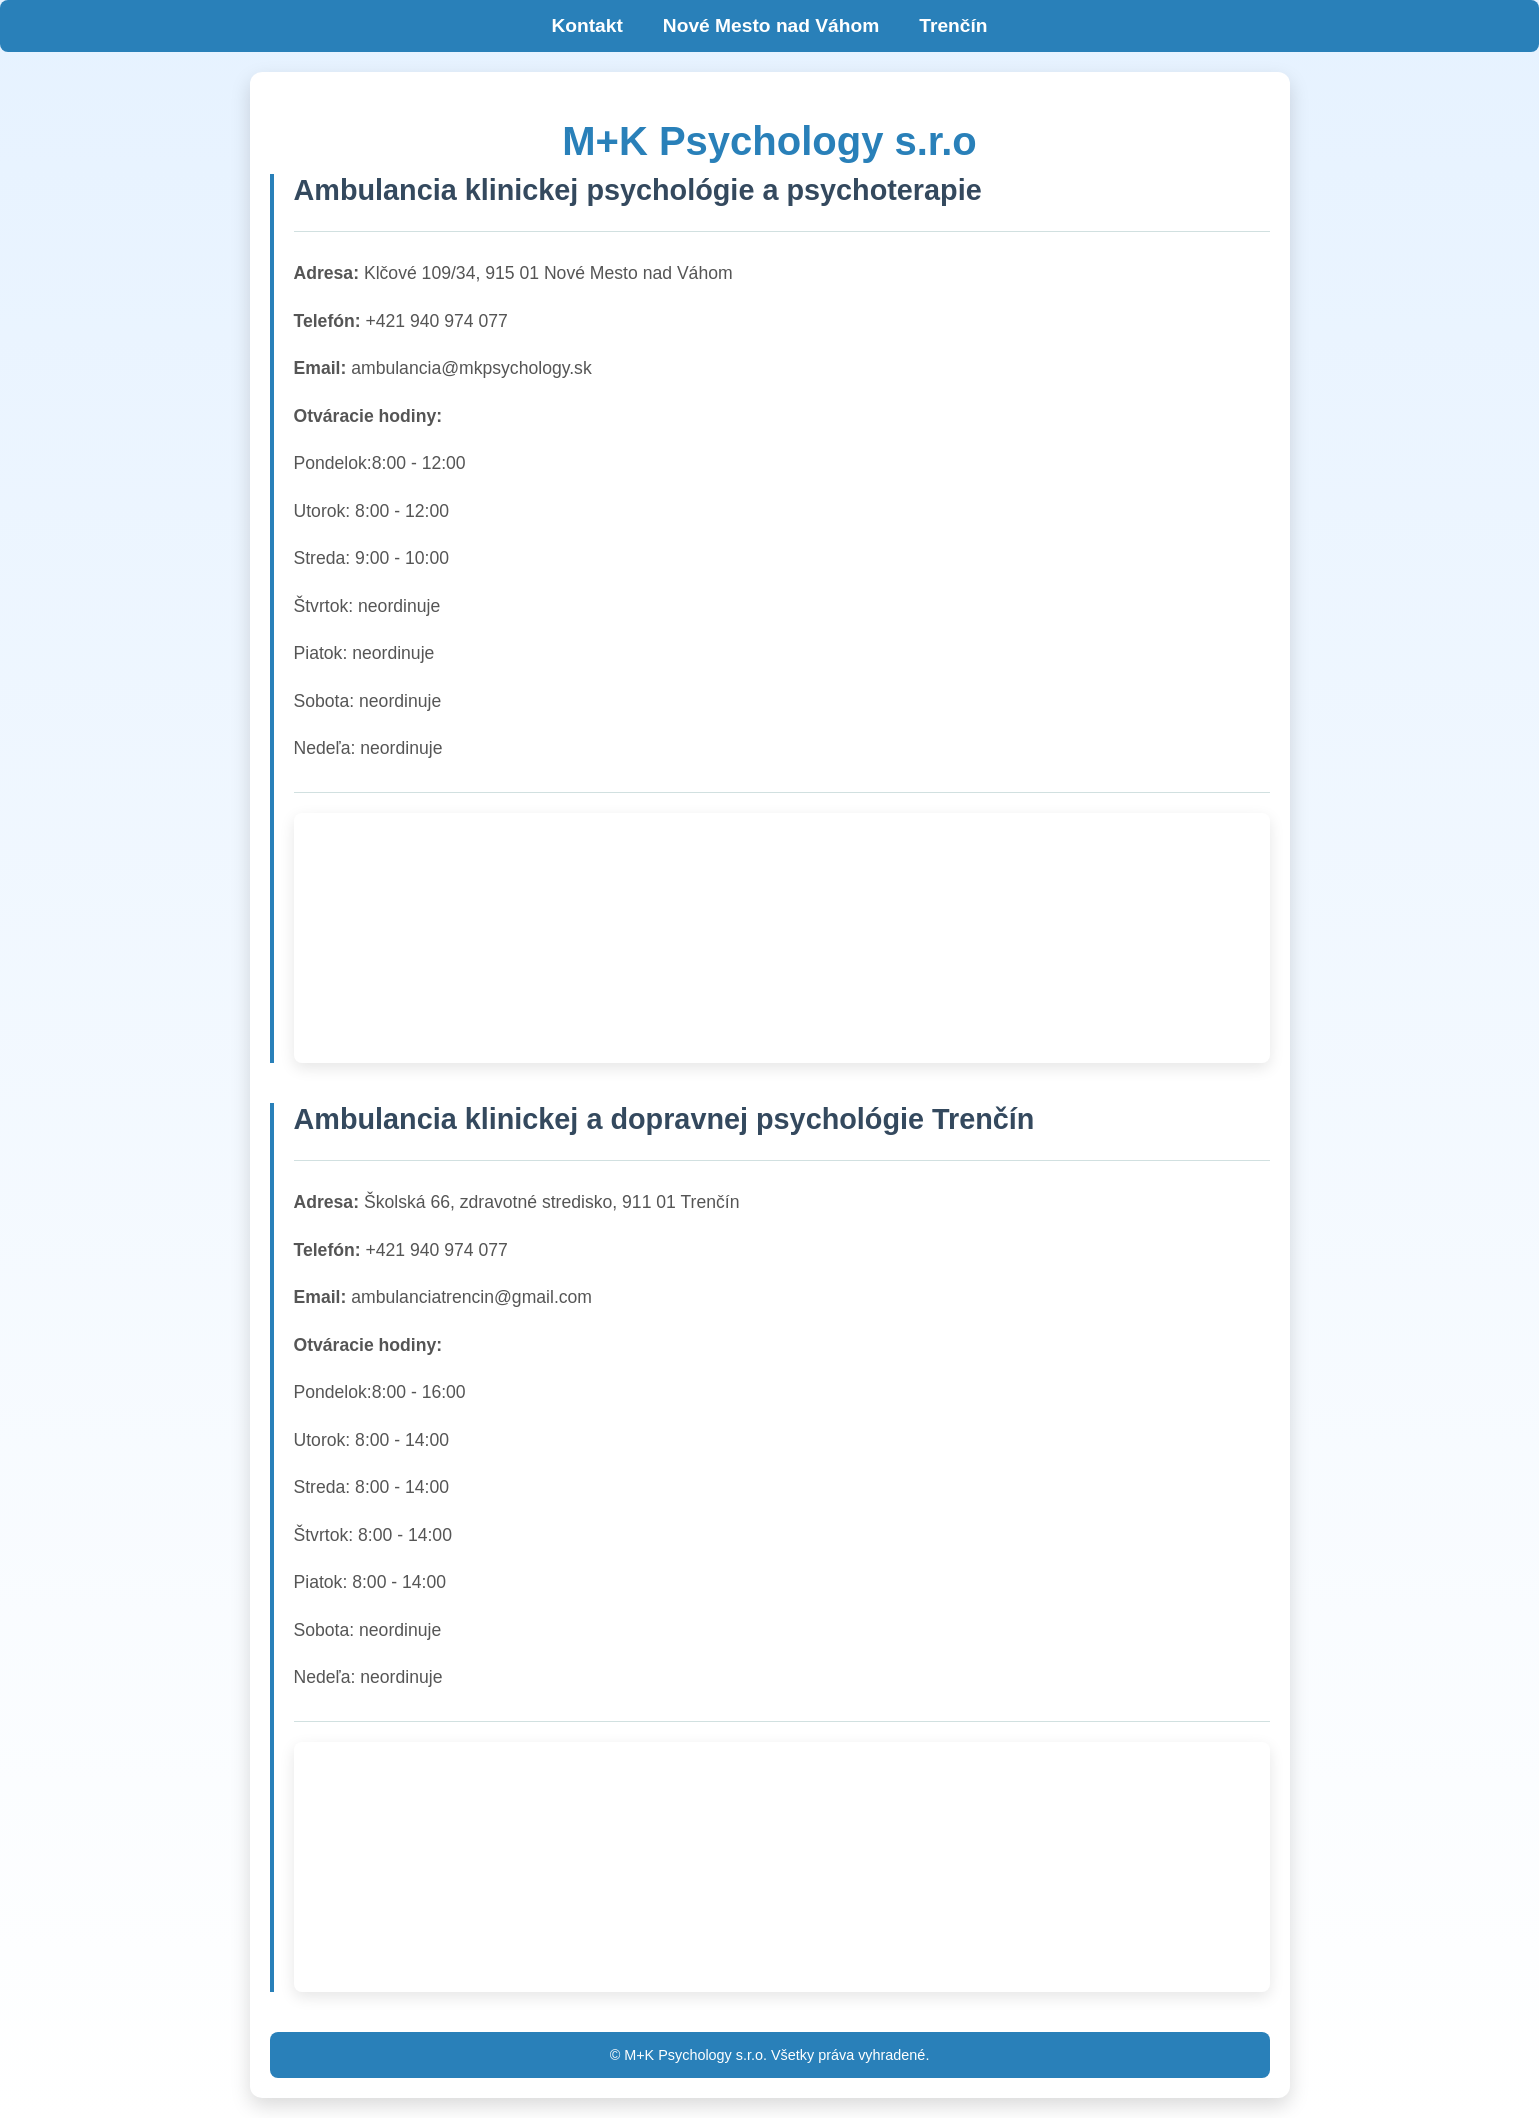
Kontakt (586, 25)
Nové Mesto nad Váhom (771, 25)
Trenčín (953, 25)
